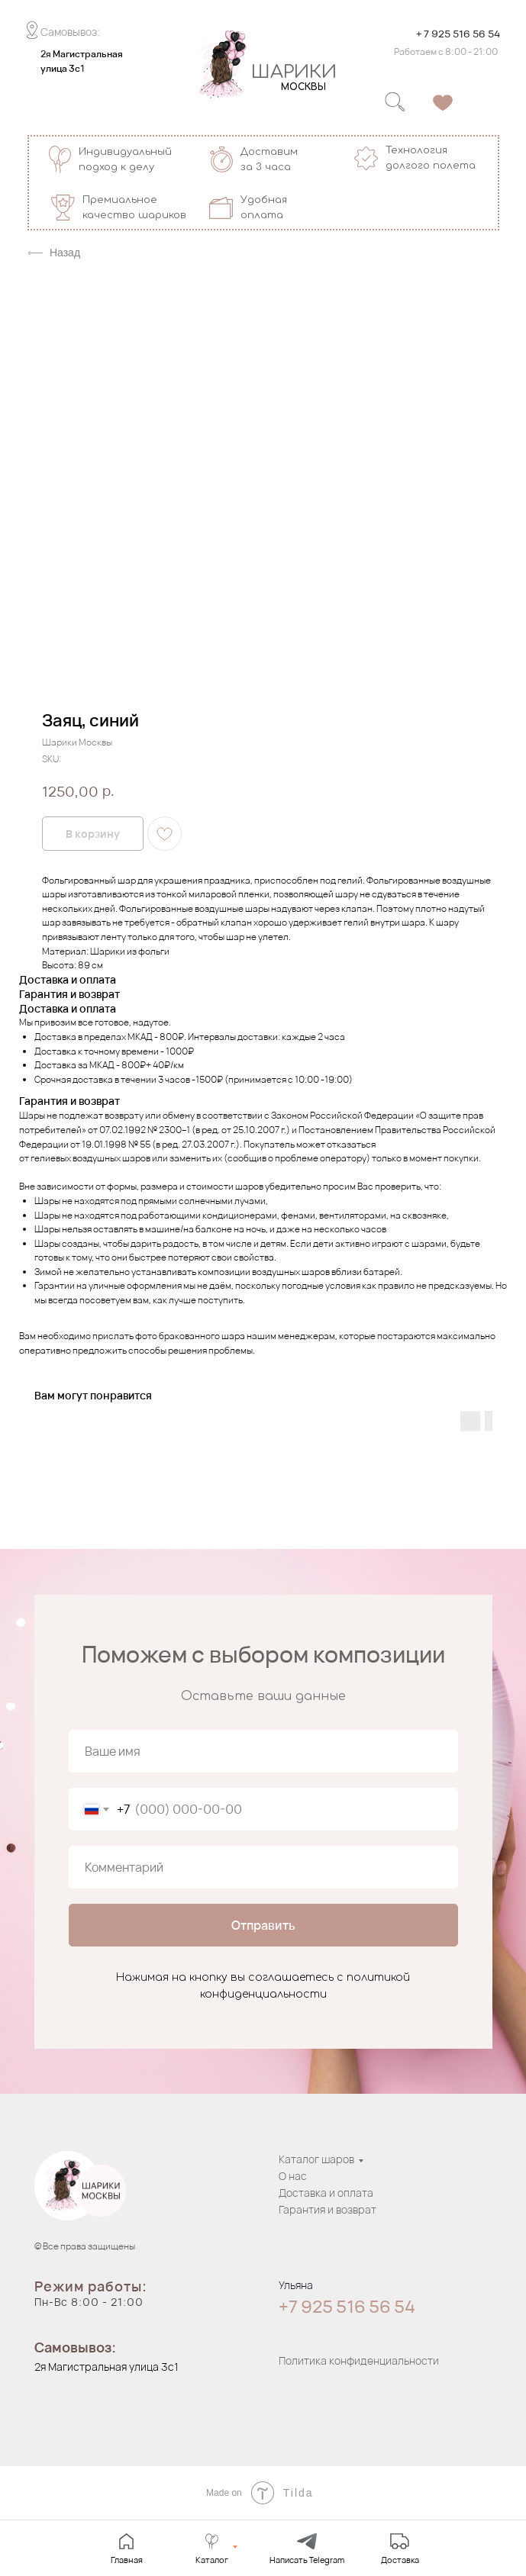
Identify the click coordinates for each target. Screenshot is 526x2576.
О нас (293, 2176)
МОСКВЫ (303, 87)
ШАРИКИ (294, 72)
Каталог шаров (316, 2159)
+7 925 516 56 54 (347, 2306)
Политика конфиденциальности (359, 2360)
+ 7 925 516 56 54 (458, 33)
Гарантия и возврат (327, 2209)
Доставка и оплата (326, 2192)
